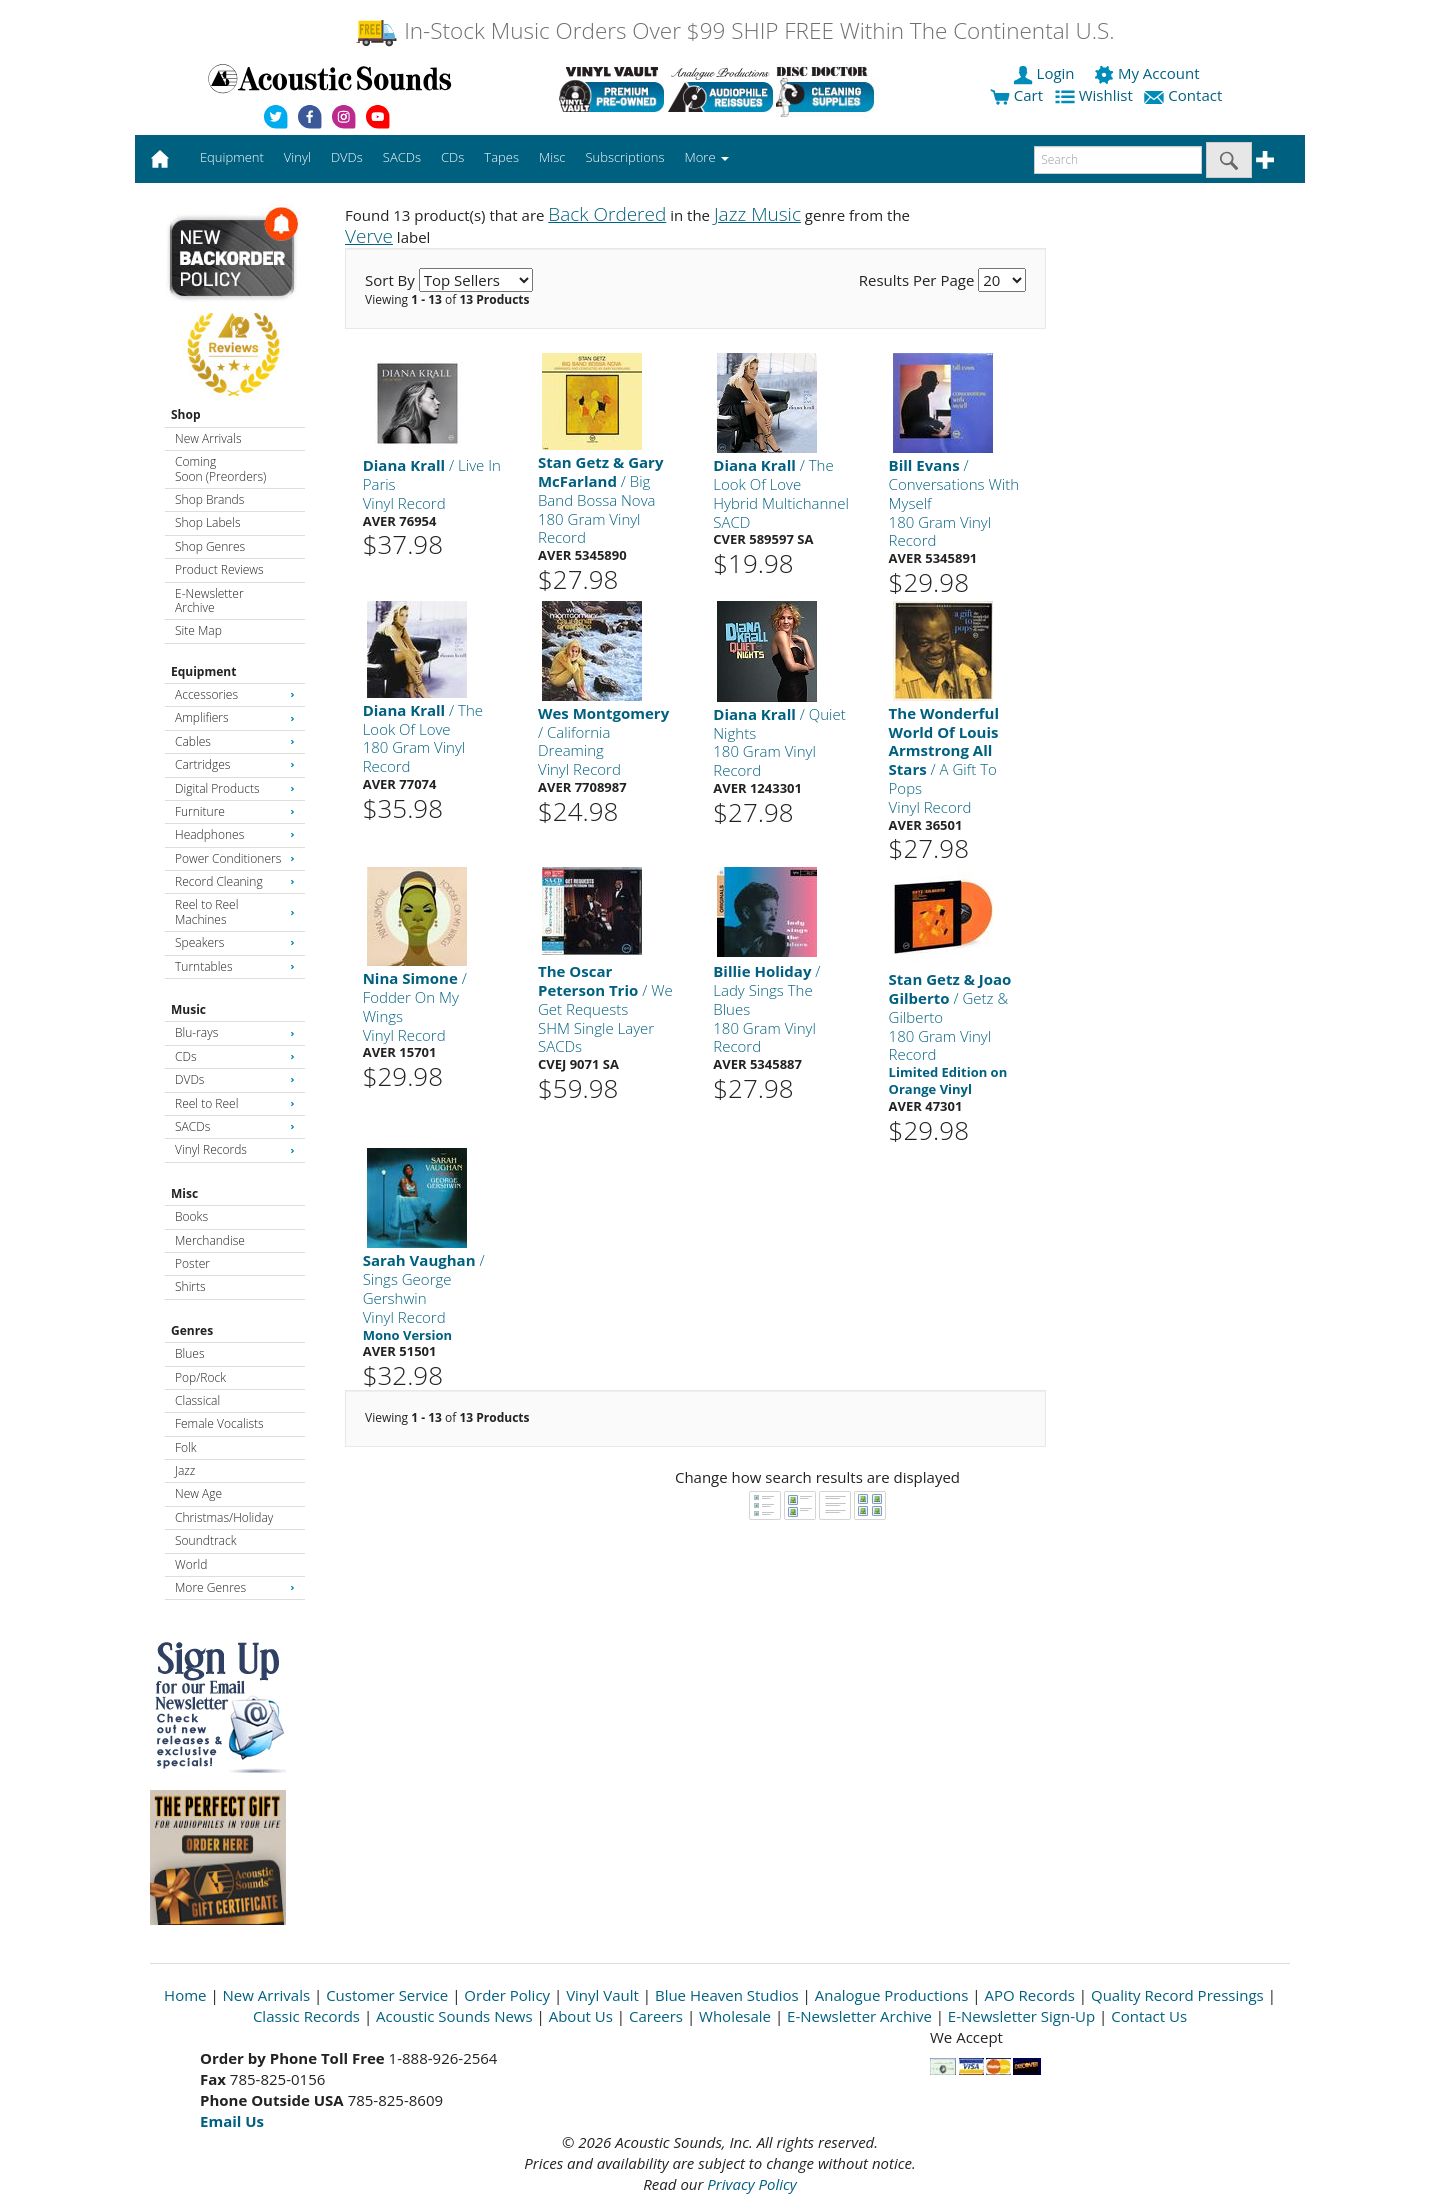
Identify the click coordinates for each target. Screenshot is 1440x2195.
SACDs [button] (402, 157)
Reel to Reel (235, 1103)
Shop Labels (207, 522)
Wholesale (735, 2016)
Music (188, 1009)
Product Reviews (219, 569)
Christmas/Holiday (224, 1517)
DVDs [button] (347, 157)
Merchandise (210, 1240)
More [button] (707, 157)
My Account (1148, 73)
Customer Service (387, 1995)
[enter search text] (1118, 160)
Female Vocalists (219, 1423)
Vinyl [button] (297, 157)
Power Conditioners (235, 858)
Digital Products (235, 788)
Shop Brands (209, 499)
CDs (235, 1056)
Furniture (235, 811)
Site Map (198, 630)
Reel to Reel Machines (235, 911)
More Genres (235, 1587)
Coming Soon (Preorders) (220, 468)
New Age (198, 1493)
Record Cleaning (235, 881)
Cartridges (235, 764)
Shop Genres (210, 546)
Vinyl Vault (602, 1995)
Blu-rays (235, 1032)
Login (1046, 73)
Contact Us (1149, 2016)
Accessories (235, 694)
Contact (1185, 95)
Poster (192, 1263)
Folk (186, 1447)
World (191, 1564)
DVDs (235, 1079)
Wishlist (1096, 95)
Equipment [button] (232, 157)
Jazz (185, 1470)
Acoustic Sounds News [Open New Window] (454, 2016)
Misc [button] (552, 157)
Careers (656, 2016)
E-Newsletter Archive (209, 600)
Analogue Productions (892, 1995)
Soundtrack (205, 1540)
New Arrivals (208, 438)
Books (191, 1216)
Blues (190, 1353)
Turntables (235, 966)
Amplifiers (235, 717)
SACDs (235, 1126)
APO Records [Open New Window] (1030, 1995)
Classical (197, 1400)
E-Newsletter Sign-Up (1021, 2016)
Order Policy (507, 1995)
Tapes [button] (501, 157)
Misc (184, 1193)
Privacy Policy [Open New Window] (751, 2184)
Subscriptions (624, 157)
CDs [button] (452, 157)
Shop (186, 414)
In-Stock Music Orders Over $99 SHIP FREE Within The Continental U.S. (734, 30)
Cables (235, 741)
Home (185, 1995)
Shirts (190, 1286)
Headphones (235, 834)
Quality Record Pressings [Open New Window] (1177, 1995)
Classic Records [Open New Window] (306, 2016)
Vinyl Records (235, 1149)
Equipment (203, 671)
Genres (192, 1330)
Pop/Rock (200, 1377)
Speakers (235, 942)
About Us (581, 2016)
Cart (1016, 95)
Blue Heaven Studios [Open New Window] (727, 1995)
